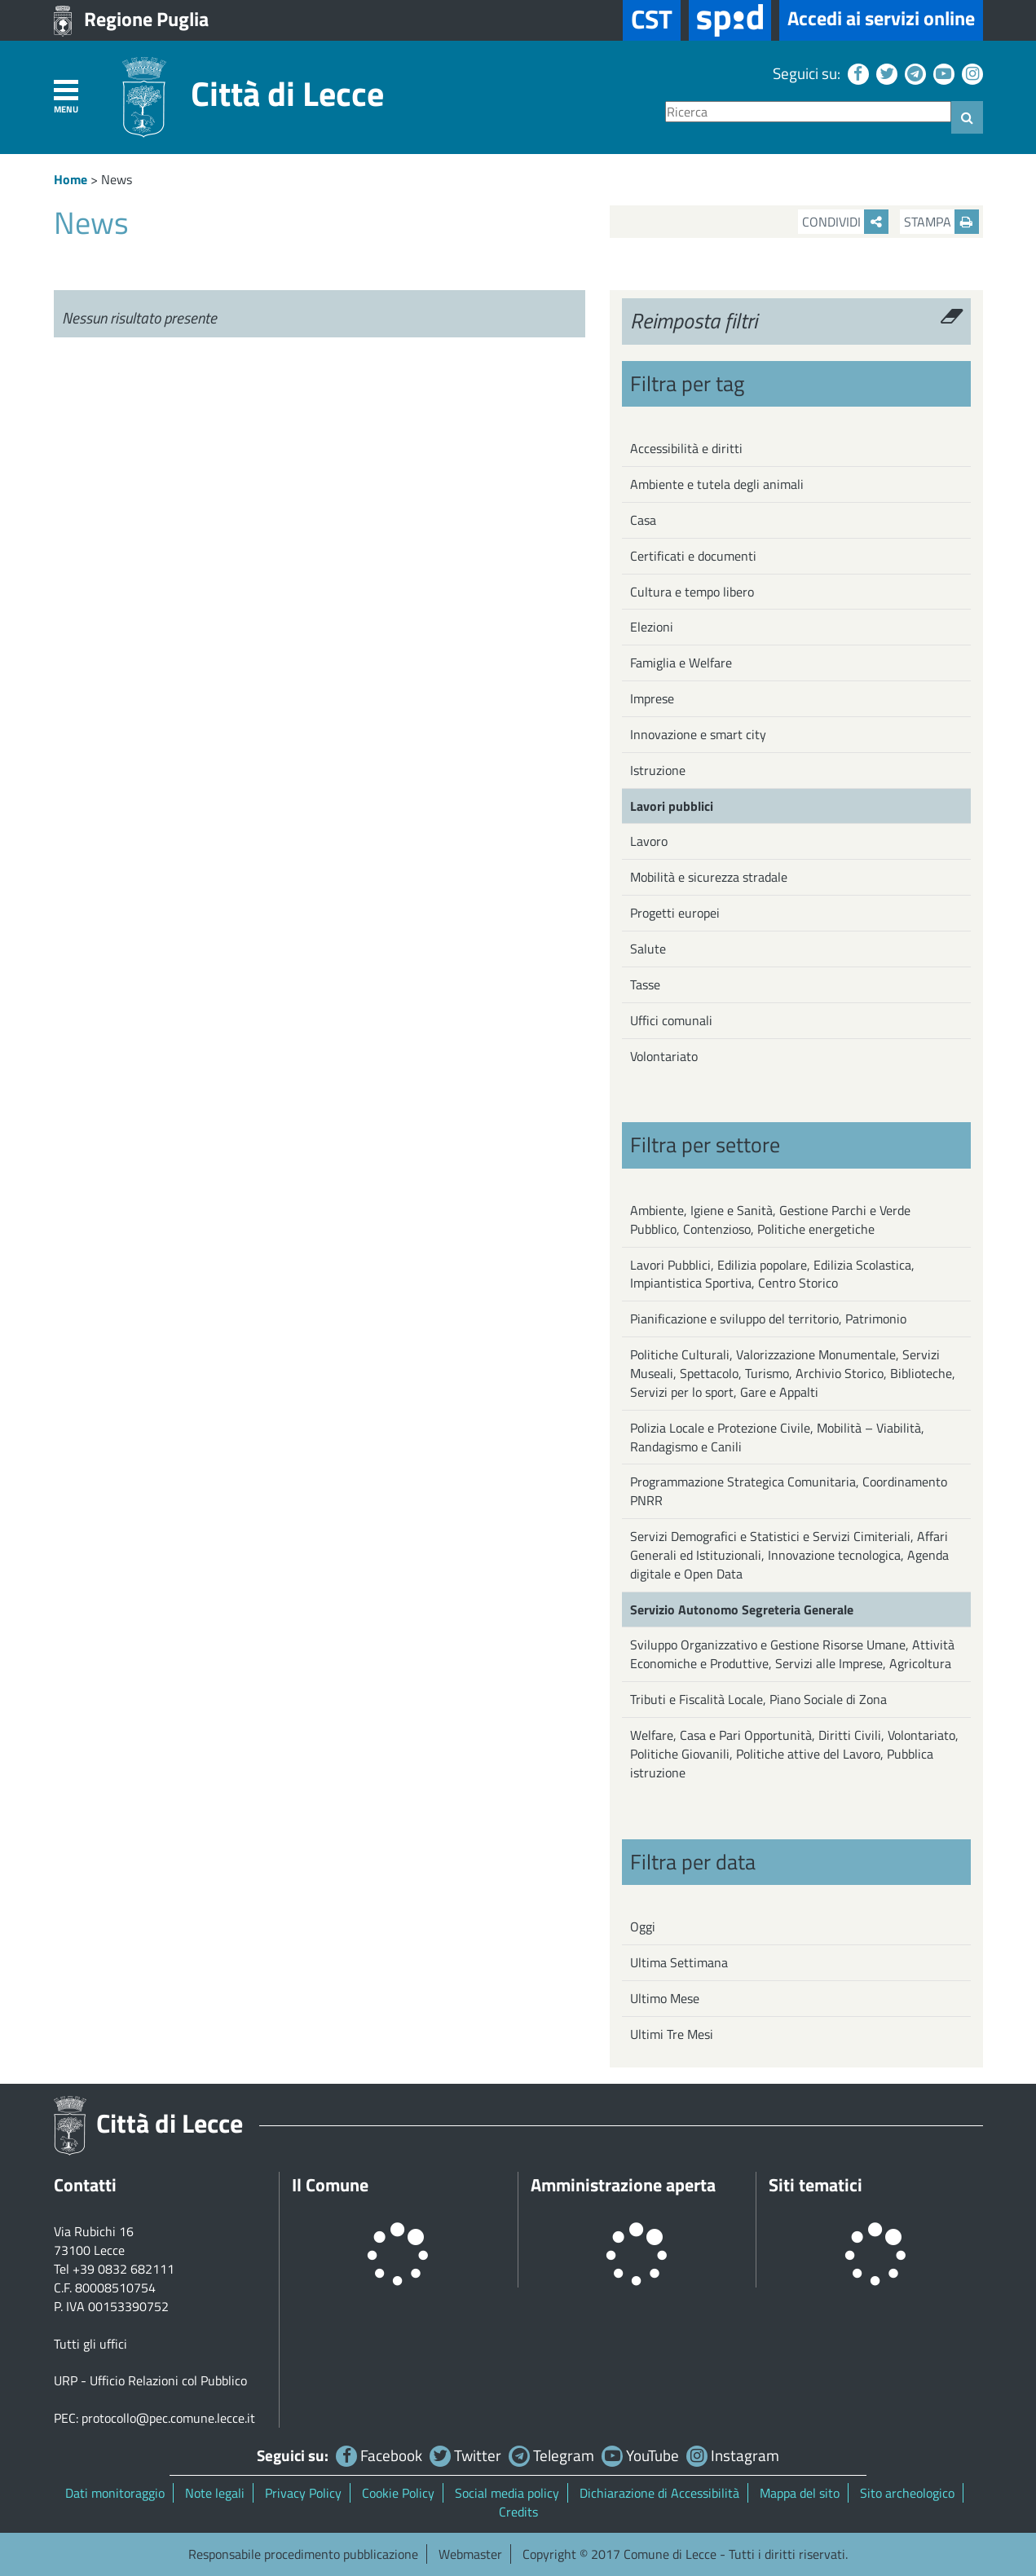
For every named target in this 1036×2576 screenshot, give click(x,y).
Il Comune (330, 2185)
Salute (648, 948)
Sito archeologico (907, 2493)
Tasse (645, 984)
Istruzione (658, 770)
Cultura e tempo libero (692, 591)
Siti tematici (815, 2185)
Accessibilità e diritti (686, 448)
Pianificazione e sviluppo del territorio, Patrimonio (768, 1318)
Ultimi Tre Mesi (671, 2034)
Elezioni (651, 626)
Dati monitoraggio (115, 2493)
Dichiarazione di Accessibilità (659, 2493)
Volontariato (664, 1056)
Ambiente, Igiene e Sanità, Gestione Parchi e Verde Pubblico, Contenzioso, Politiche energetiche (770, 1219)
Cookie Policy (398, 2493)
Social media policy (507, 2493)
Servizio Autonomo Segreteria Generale (741, 1609)
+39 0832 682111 (123, 2269)
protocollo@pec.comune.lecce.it (168, 2418)
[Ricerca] (808, 112)
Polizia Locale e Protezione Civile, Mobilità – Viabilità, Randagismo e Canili (777, 1437)
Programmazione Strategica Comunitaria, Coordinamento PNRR (788, 1491)
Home (70, 179)
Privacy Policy (303, 2493)
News (116, 179)
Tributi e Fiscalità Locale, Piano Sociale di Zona (758, 1699)
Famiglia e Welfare (681, 662)
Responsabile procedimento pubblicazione (303, 2554)
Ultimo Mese (664, 1998)
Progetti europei (675, 913)
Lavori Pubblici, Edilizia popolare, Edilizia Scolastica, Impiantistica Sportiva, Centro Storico (772, 1274)
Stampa (941, 221)
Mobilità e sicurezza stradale (708, 877)
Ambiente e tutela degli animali (717, 484)
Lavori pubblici (671, 806)
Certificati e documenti (693, 556)
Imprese (652, 698)
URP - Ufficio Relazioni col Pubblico (150, 2380)
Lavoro (649, 841)
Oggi (642, 1926)
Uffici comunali (671, 1020)
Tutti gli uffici (90, 2344)
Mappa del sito (800, 2493)
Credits (518, 2511)
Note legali (215, 2493)
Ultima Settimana (679, 1962)
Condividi (845, 221)
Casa (643, 520)
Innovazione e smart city (698, 734)
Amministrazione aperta (623, 2185)
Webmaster (470, 2554)
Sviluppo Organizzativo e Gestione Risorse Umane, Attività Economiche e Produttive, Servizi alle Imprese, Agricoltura (792, 1654)
